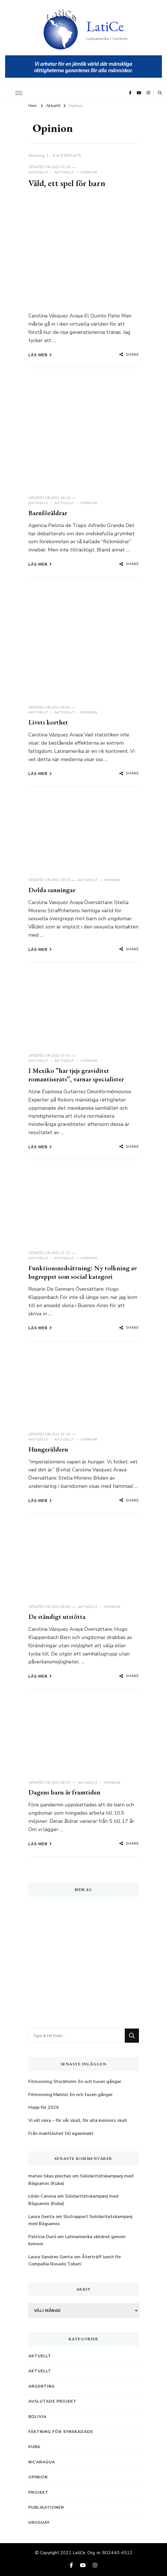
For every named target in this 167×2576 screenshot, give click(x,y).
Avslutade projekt (52, 2401)
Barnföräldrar (47, 512)
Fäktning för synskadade (60, 2431)
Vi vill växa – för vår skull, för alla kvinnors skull (77, 2120)
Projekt (38, 2492)
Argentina (41, 2386)
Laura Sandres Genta (50, 2257)
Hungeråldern (48, 1449)
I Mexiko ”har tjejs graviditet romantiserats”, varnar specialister (76, 1074)
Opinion (89, 172)
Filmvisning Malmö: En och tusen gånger (70, 2094)
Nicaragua (41, 2462)
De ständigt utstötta (57, 1616)
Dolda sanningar (51, 889)
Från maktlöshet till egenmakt (61, 2133)
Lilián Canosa (42, 2196)
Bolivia (37, 2416)
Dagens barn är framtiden (64, 1792)
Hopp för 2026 (43, 2107)
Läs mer (40, 355)
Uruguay (39, 2522)
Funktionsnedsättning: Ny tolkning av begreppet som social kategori (82, 1272)
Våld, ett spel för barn (66, 183)
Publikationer (46, 2507)
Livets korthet (48, 722)
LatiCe (105, 26)
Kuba (34, 2446)
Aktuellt (38, 172)
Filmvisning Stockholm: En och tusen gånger (74, 2081)
